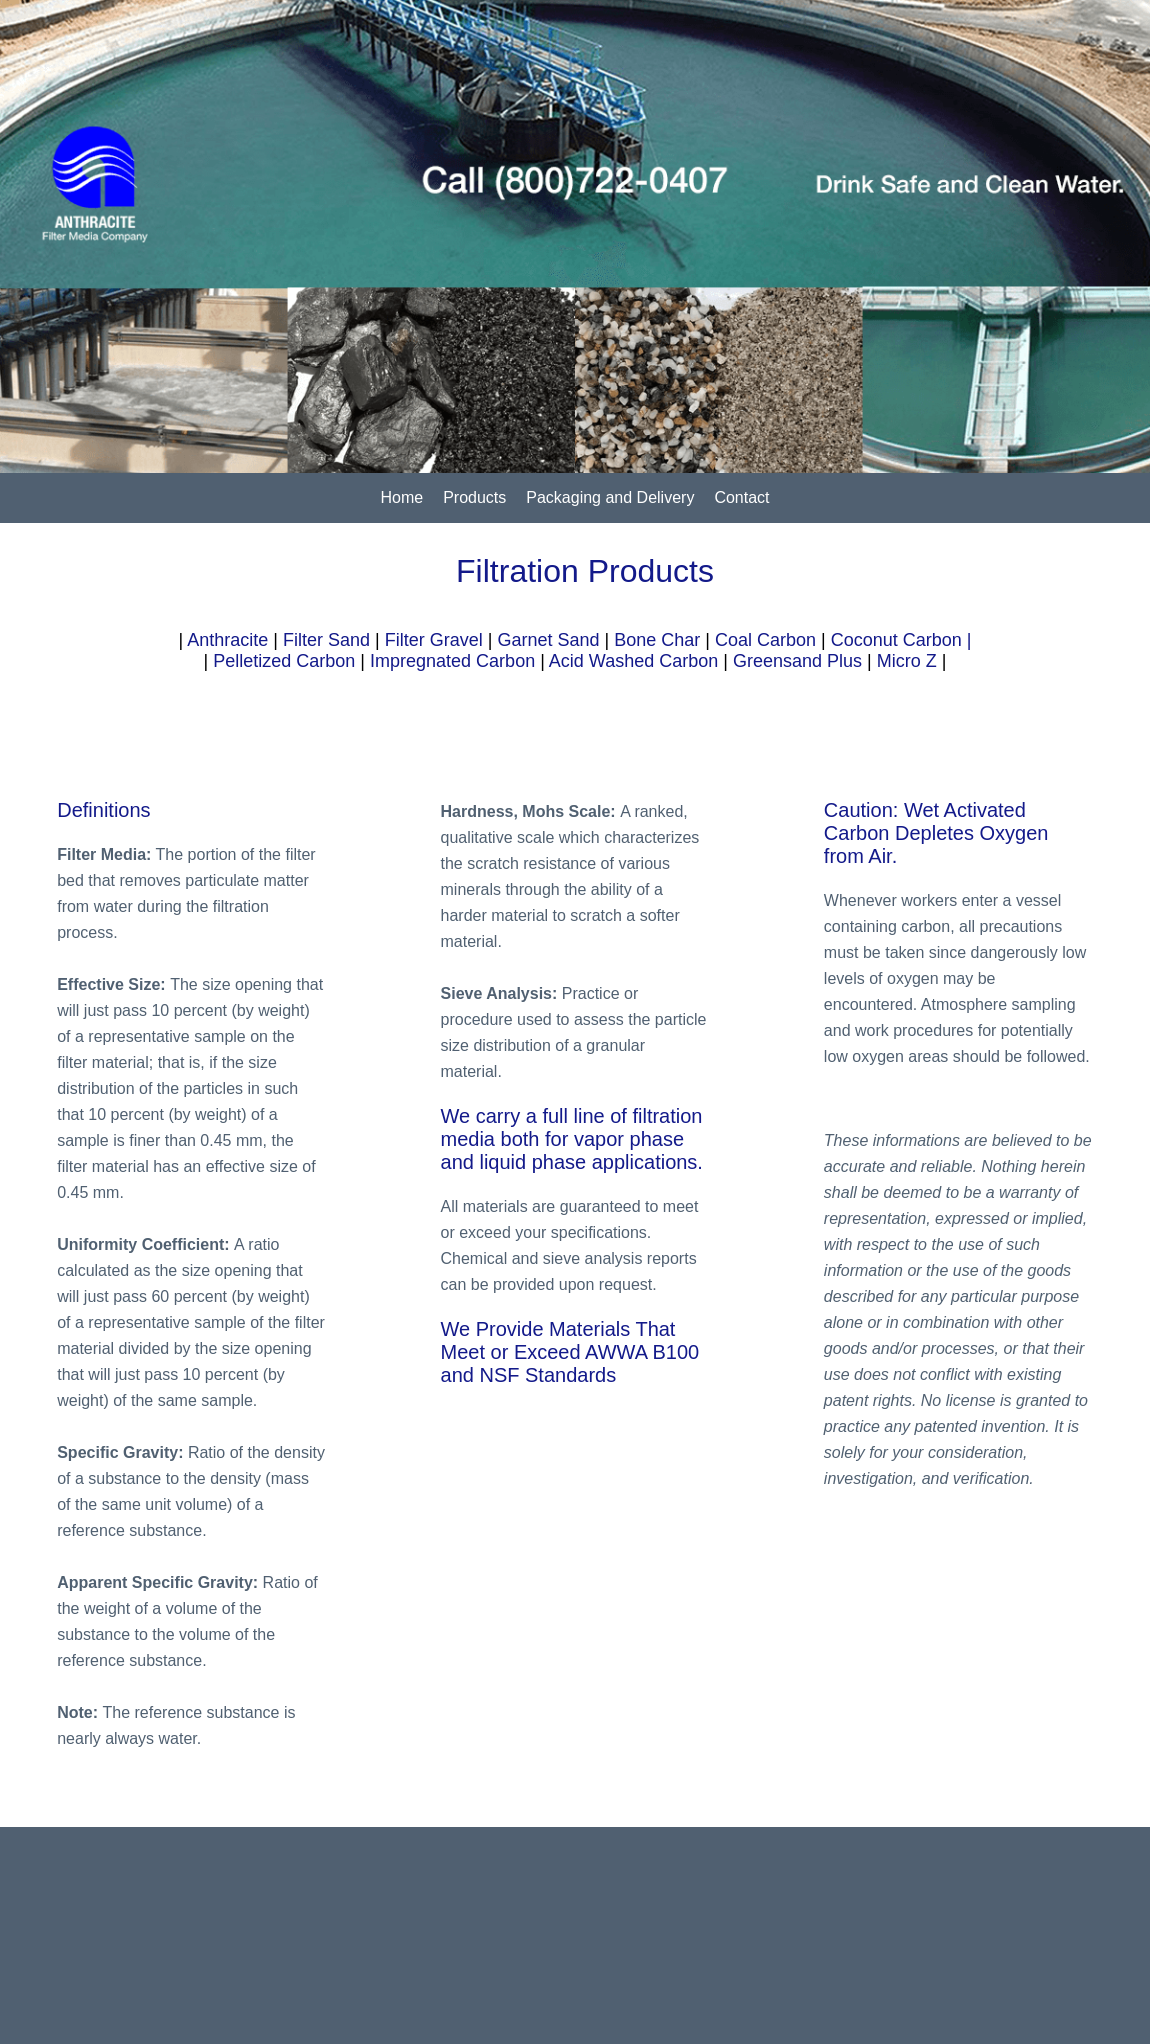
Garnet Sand (548, 640)
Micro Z (907, 661)
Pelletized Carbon (284, 661)
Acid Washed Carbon (633, 661)
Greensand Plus (797, 661)
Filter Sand (326, 640)
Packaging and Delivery (610, 497)
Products (474, 497)
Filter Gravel (434, 640)
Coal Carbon (765, 640)
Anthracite (227, 640)
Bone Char (657, 640)
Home (401, 497)
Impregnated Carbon (452, 661)
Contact (741, 497)
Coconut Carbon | (901, 640)
